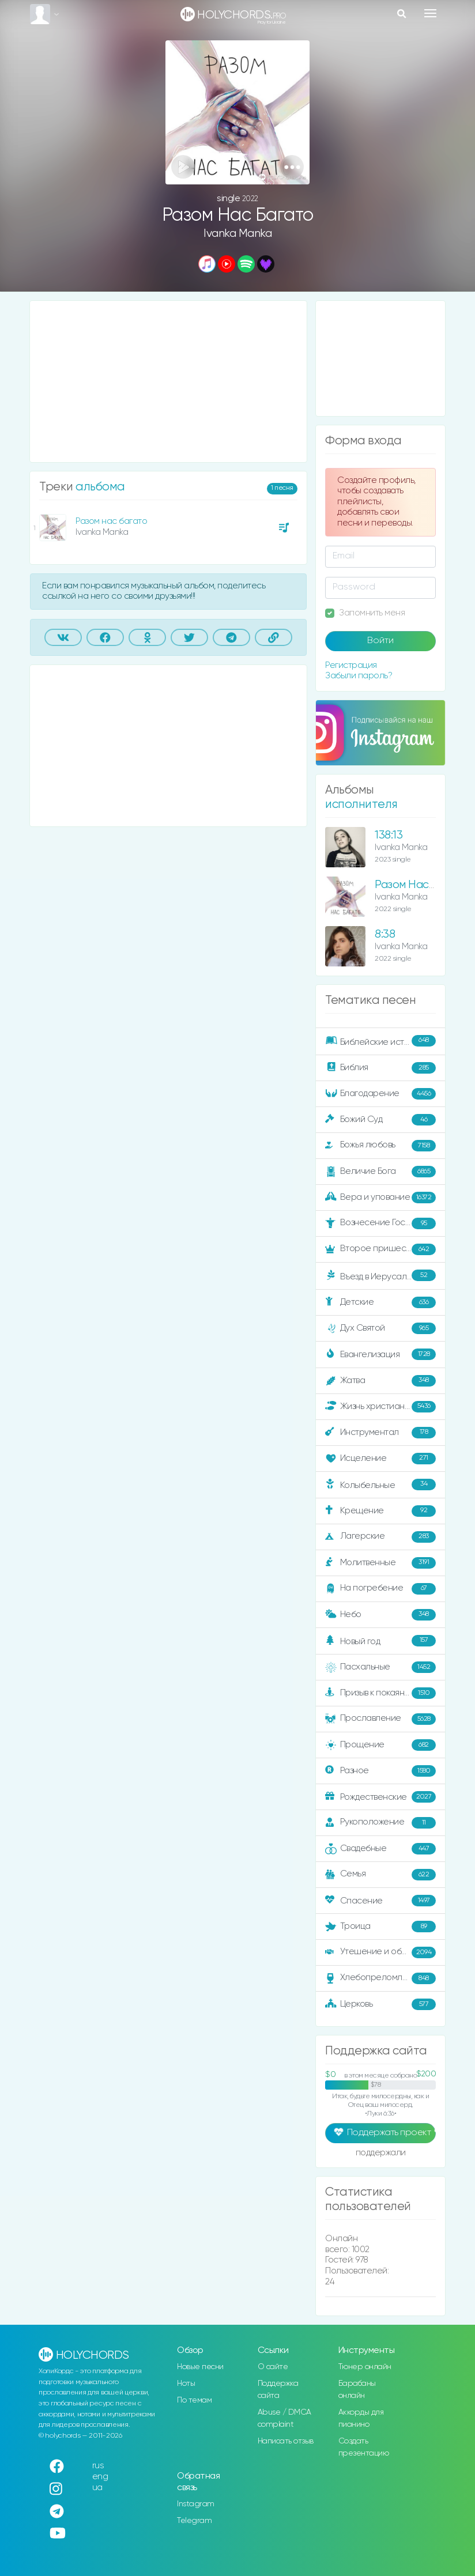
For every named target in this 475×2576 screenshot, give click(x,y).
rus (98, 2465)
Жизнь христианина (380, 1406)
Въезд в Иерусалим (380, 1276)
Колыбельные (380, 1485)
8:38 (385, 934)
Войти (380, 640)
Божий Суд (380, 1119)
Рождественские (380, 1797)
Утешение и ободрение (381, 1952)
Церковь (380, 2004)
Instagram (195, 2504)
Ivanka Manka (237, 234)
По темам (194, 2400)
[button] (292, 167)
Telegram (194, 2521)
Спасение (380, 1900)
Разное (380, 1771)
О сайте (273, 2367)
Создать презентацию (363, 2447)
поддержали (381, 2153)
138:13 (388, 835)
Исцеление (380, 1458)
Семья (380, 1874)
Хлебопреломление (380, 1978)
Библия (380, 1068)
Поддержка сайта (278, 2389)
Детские (380, 1302)
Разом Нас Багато (421, 885)
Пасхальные (380, 1667)
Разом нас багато (111, 521)
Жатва (380, 1381)
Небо (380, 1615)
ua (97, 2487)
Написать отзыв (286, 2441)
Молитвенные (380, 1563)
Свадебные (380, 1848)
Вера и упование (380, 1197)
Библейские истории (380, 1041)
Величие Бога (380, 1171)
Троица (380, 1926)
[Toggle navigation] (430, 13)
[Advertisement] (168, 381)
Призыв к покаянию (380, 1693)
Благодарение (380, 1094)
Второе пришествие (380, 1249)
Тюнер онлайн (364, 2367)
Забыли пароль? (358, 675)
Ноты (186, 2383)
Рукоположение (380, 1823)
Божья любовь (380, 1145)
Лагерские (380, 1537)
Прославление (380, 1719)
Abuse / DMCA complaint (284, 2418)
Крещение (380, 1511)
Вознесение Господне (380, 1223)
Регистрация (351, 665)
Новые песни (200, 2367)
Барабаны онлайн (357, 2389)
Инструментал (380, 1432)
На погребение (380, 1589)
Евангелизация (380, 1354)
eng (100, 2476)
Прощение (380, 1745)
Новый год (380, 1641)
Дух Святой (380, 1328)
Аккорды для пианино (361, 2418)
